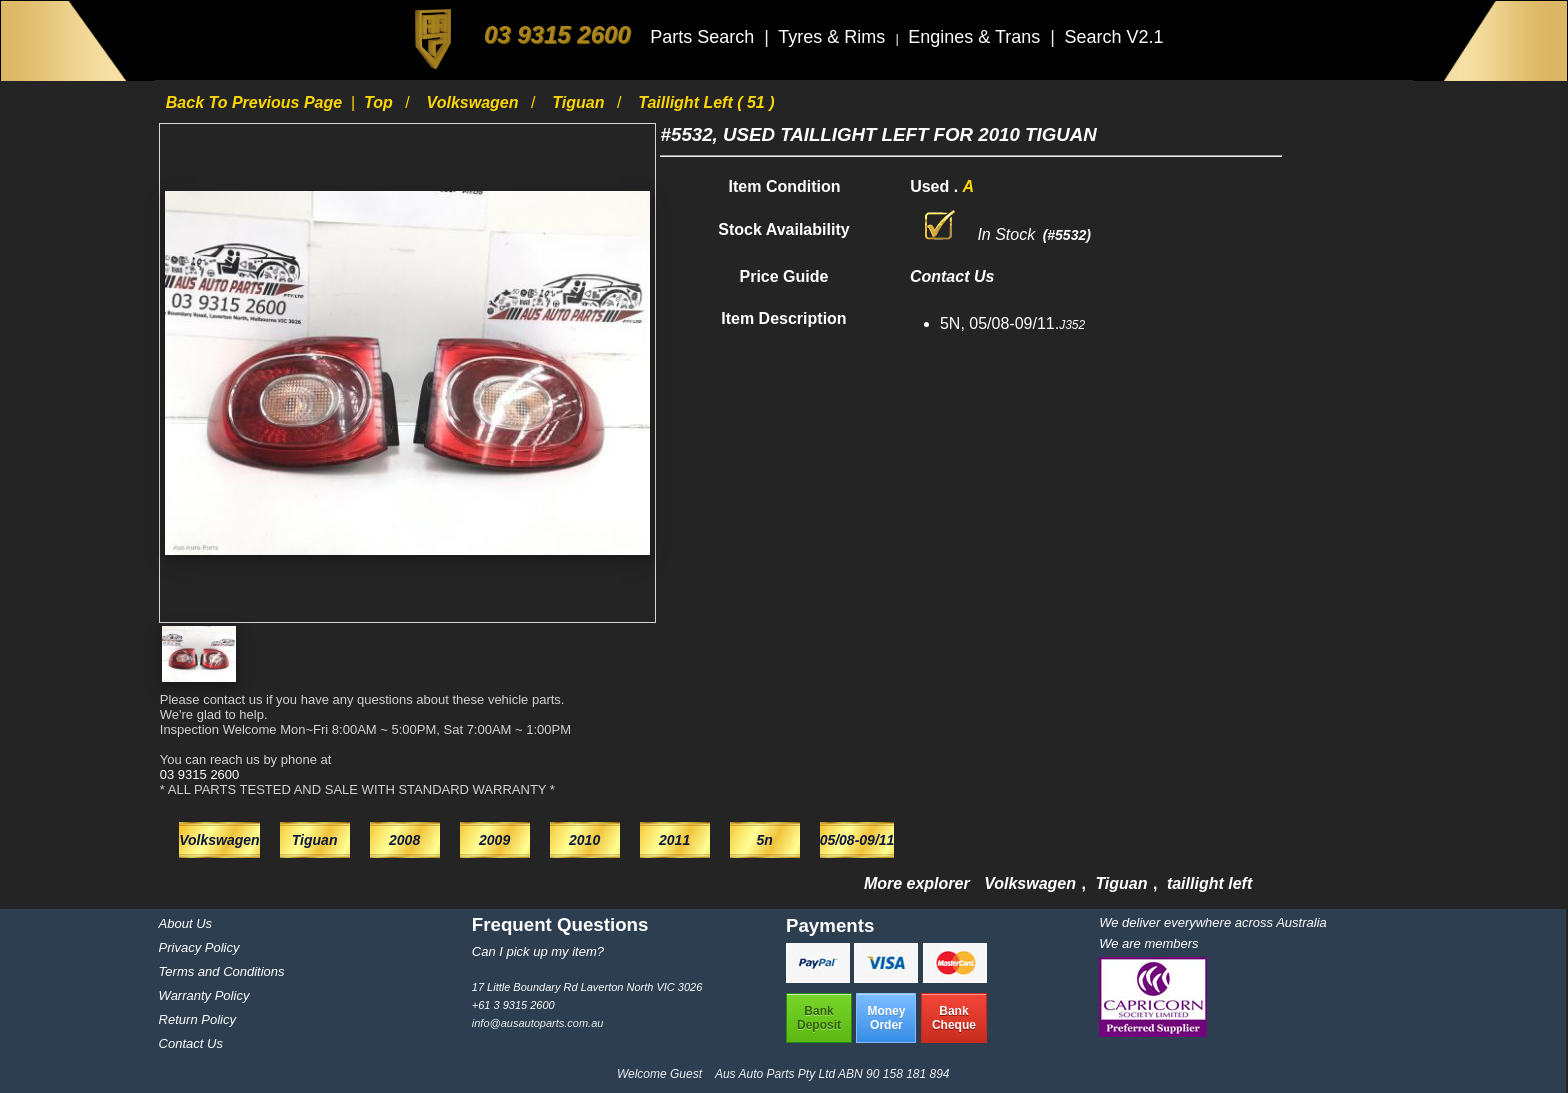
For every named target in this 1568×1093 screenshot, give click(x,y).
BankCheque (954, 1018)
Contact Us (191, 1043)
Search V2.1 (1113, 37)
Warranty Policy (204, 995)
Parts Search (704, 37)
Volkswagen (475, 102)
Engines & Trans (976, 37)
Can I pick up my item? (538, 951)
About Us (185, 923)
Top (380, 102)
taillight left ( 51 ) (706, 102)
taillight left (1209, 883)
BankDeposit (819, 1018)
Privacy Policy (199, 947)
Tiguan (580, 102)
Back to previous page (256, 102)
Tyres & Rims (834, 37)
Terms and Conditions (222, 971)
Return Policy (197, 1019)
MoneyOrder (886, 1018)
